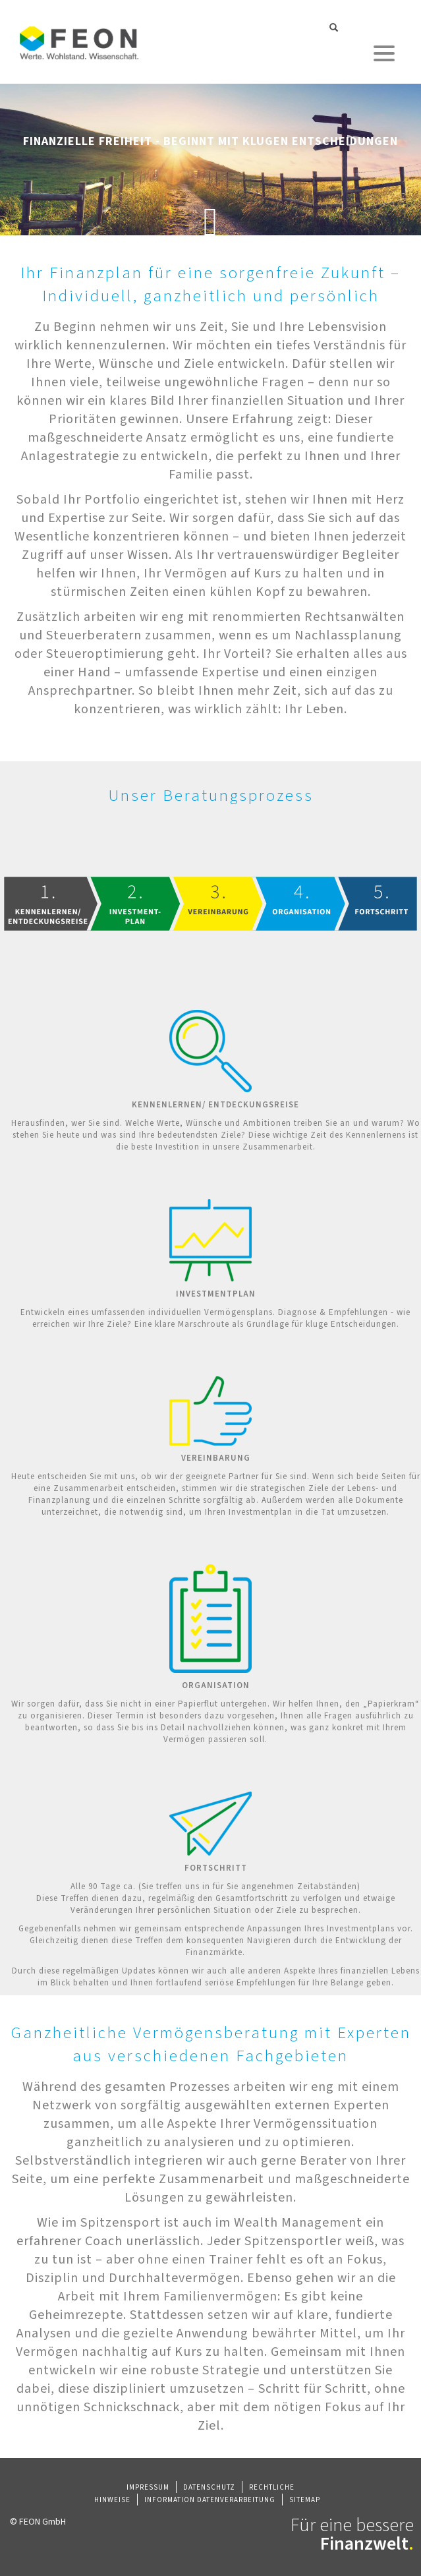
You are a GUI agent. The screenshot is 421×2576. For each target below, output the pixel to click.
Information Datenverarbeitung (209, 2500)
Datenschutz (209, 2487)
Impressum (147, 2487)
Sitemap (304, 2500)
